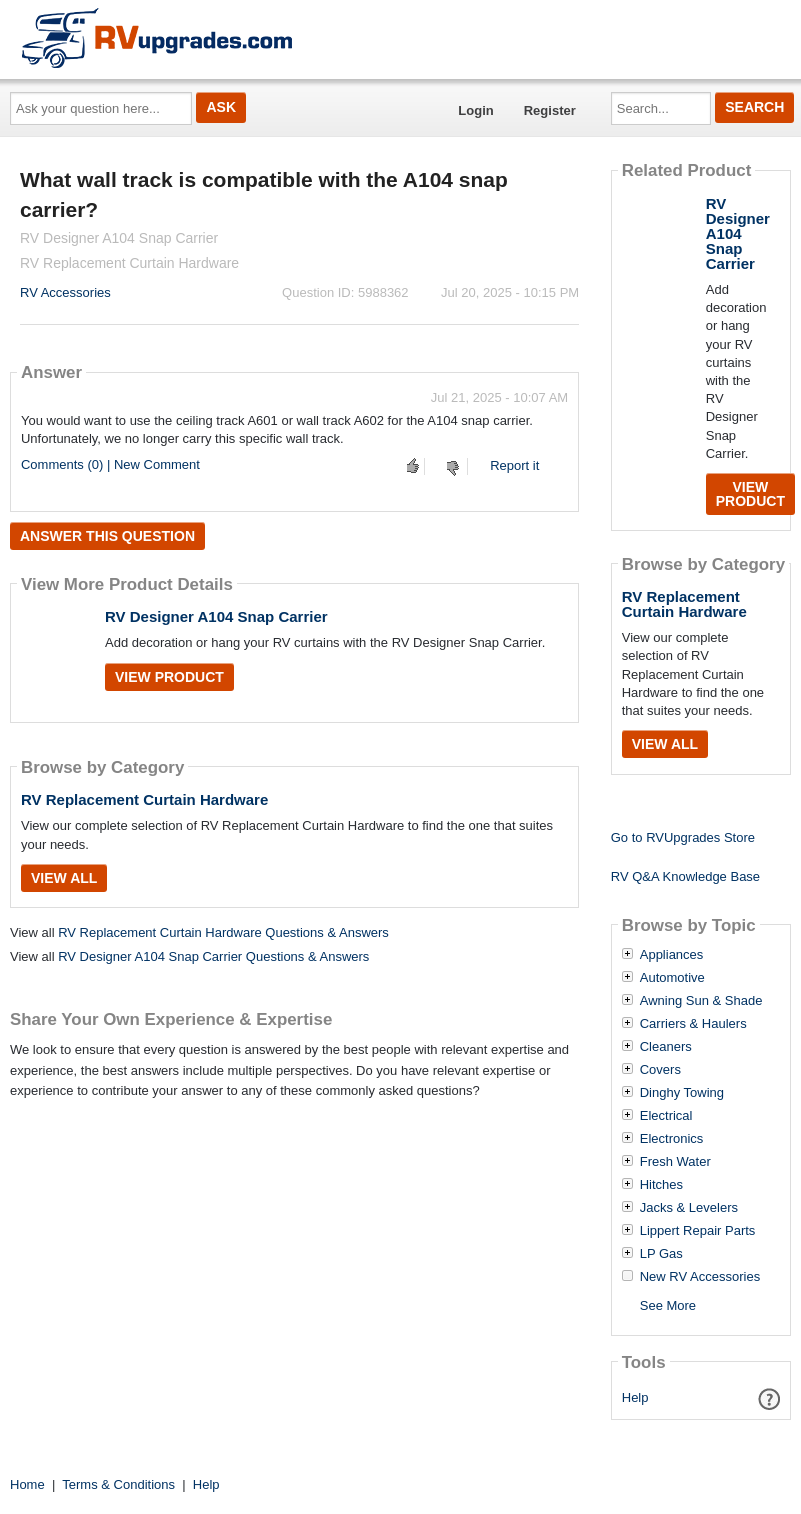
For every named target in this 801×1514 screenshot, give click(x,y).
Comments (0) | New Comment (110, 464)
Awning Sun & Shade (701, 1001)
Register (550, 110)
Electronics (672, 1139)
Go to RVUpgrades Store (683, 837)
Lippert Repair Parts (698, 1231)
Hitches (661, 1185)
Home (27, 1484)
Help (635, 1397)
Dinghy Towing (682, 1093)
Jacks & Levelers (689, 1208)
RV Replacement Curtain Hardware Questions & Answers (223, 932)
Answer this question (107, 536)
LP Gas (661, 1254)
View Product (169, 677)
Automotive (672, 978)
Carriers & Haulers (693, 1024)
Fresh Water (675, 1162)
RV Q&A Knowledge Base (685, 876)
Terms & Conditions (118, 1484)
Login (475, 110)
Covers (660, 1070)
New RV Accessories (700, 1277)
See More (668, 1305)
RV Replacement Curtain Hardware (144, 799)
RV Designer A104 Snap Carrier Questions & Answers (213, 956)
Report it (514, 465)
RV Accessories (65, 292)
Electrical (666, 1116)
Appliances (672, 955)
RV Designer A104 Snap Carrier (216, 616)
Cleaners (666, 1047)
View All (64, 878)
